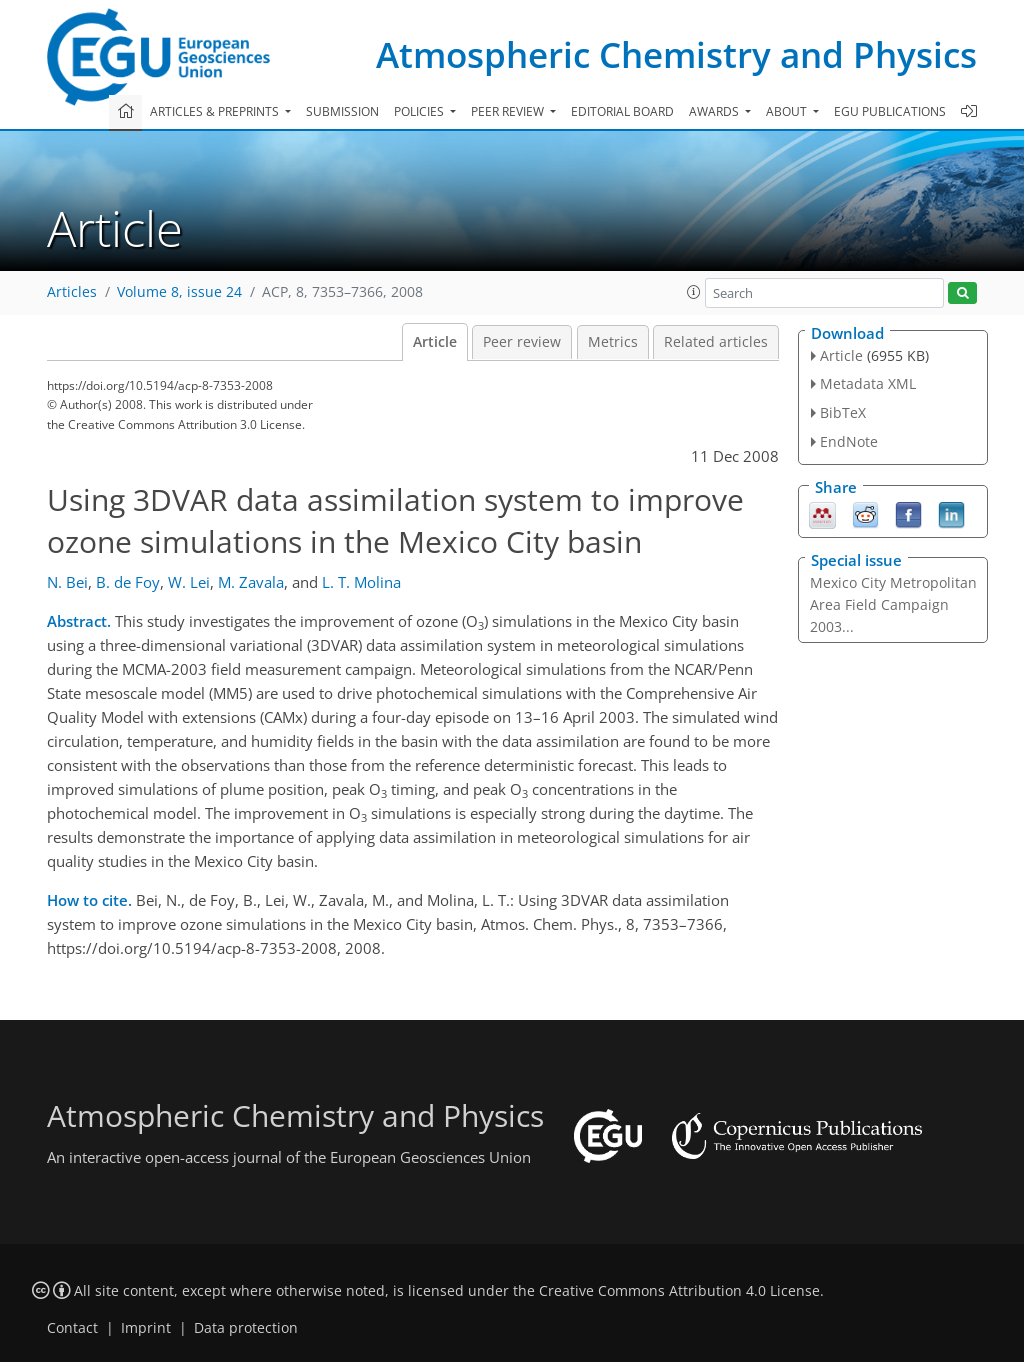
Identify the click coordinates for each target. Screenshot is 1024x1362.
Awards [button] (715, 111)
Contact (72, 1328)
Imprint (146, 1328)
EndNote (849, 441)
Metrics (613, 342)
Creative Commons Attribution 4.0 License (679, 1291)
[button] (694, 292)
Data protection (246, 1328)
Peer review (522, 342)
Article (435, 342)
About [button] (788, 111)
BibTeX (843, 412)
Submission (342, 111)
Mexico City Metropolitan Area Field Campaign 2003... (893, 604)
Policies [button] (420, 111)
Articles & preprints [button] (216, 111)
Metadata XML (868, 383)
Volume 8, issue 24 (179, 292)
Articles (72, 292)
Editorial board (622, 111)
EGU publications (890, 111)
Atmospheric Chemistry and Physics (676, 54)
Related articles (716, 342)
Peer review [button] (509, 111)
